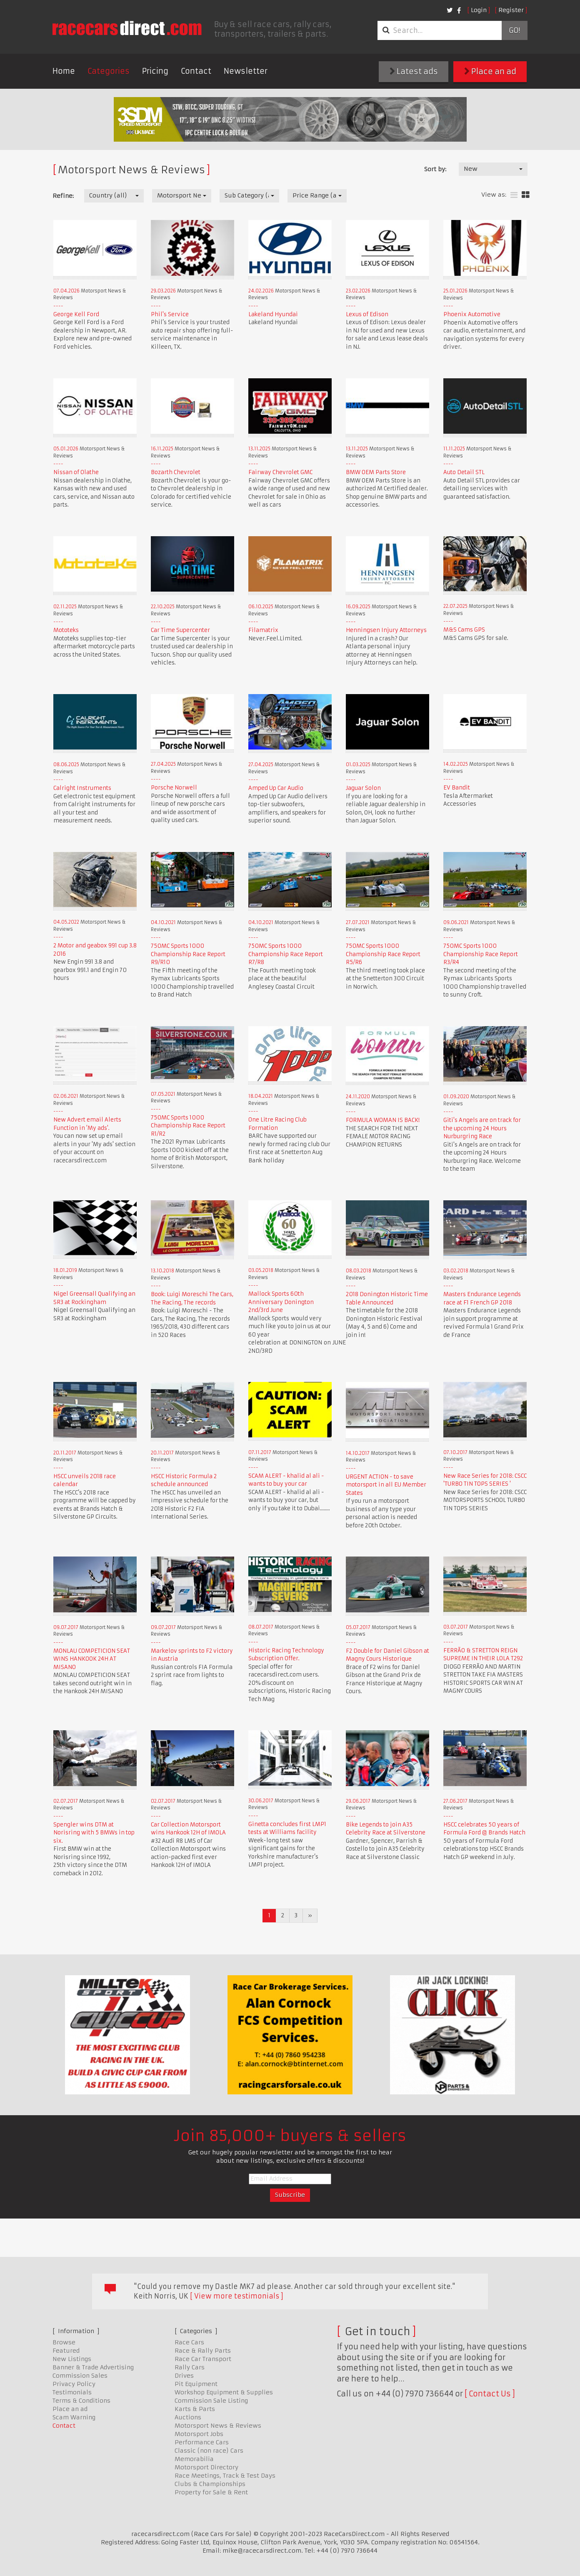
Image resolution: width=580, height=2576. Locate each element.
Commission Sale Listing (211, 2400)
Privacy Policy (73, 2384)
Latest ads (414, 71)
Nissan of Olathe (76, 472)
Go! (514, 30)
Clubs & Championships (210, 2484)
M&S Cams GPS (464, 629)
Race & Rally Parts (203, 2350)
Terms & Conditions (81, 2400)
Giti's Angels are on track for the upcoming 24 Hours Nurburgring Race (482, 1128)
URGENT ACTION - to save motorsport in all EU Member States (386, 1485)
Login (479, 10)
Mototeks (66, 630)
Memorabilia (194, 2459)
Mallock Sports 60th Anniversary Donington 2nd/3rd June (281, 1302)
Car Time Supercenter (180, 630)
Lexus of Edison (367, 314)
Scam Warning (73, 2417)
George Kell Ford (76, 314)
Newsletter (246, 71)
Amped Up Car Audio (275, 788)
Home (63, 71)
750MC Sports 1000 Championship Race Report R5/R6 (383, 954)
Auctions (188, 2417)
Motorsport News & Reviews (218, 2425)
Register (511, 10)
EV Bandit (456, 787)
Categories (109, 71)
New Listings (71, 2359)
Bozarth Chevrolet (175, 472)
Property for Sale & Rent (211, 2492)
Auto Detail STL (464, 472)
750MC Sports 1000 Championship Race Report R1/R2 (188, 1125)
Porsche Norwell (174, 787)
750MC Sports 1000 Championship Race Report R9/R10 (188, 954)
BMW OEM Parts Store (376, 472)
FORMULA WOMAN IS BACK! (383, 1120)
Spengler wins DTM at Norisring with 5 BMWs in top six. (94, 1832)
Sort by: (435, 169)
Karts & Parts (195, 2409)
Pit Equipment (196, 2384)
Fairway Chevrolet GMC (280, 472)
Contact (196, 71)
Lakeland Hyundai (273, 314)
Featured (66, 2350)
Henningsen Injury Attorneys (386, 630)
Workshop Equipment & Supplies (224, 2392)
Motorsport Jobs (199, 2434)
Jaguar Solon (363, 788)
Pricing (155, 71)
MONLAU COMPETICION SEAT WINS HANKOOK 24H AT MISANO (91, 1659)
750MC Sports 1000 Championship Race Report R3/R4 (480, 954)
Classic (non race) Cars (209, 2450)
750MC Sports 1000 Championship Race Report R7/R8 (285, 954)
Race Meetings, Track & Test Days (225, 2475)
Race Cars (189, 2342)
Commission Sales (80, 2375)
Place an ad (490, 71)
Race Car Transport (203, 2359)
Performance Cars (202, 2442)
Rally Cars (190, 2367)
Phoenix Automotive (471, 314)
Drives (184, 2375)
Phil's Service (170, 314)
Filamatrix (263, 630)
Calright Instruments (82, 788)
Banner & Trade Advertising (93, 2367)
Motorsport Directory (206, 2467)
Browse (63, 2342)
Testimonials (72, 2392)
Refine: (63, 196)
